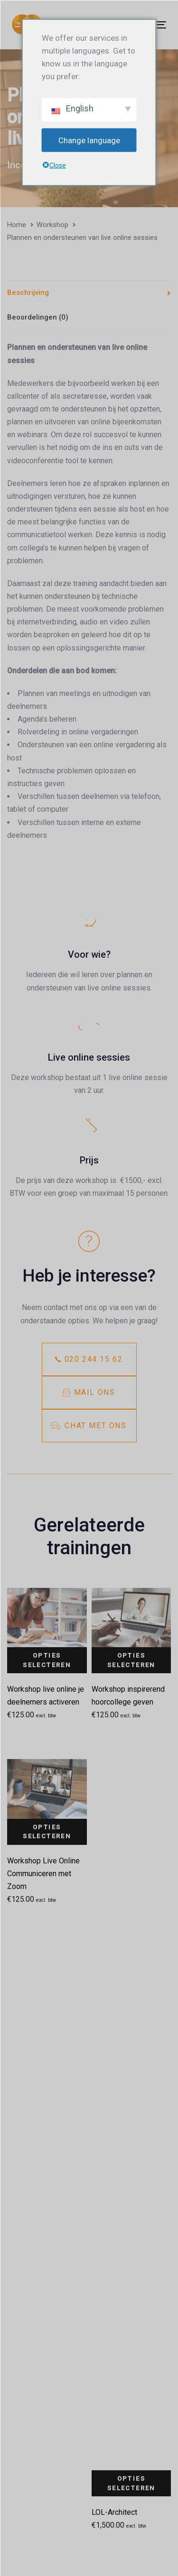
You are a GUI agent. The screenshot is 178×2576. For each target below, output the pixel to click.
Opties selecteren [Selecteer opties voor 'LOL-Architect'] (131, 2483)
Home (16, 224)
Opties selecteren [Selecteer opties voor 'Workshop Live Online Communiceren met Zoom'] (47, 1832)
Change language (89, 140)
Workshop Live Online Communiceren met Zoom (43, 1873)
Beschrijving (28, 292)
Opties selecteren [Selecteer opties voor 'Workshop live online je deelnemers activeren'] (47, 1660)
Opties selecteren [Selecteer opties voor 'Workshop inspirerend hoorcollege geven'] (131, 1660)
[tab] (89, 292)
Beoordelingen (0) (37, 317)
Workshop (52, 224)
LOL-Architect (114, 2512)
